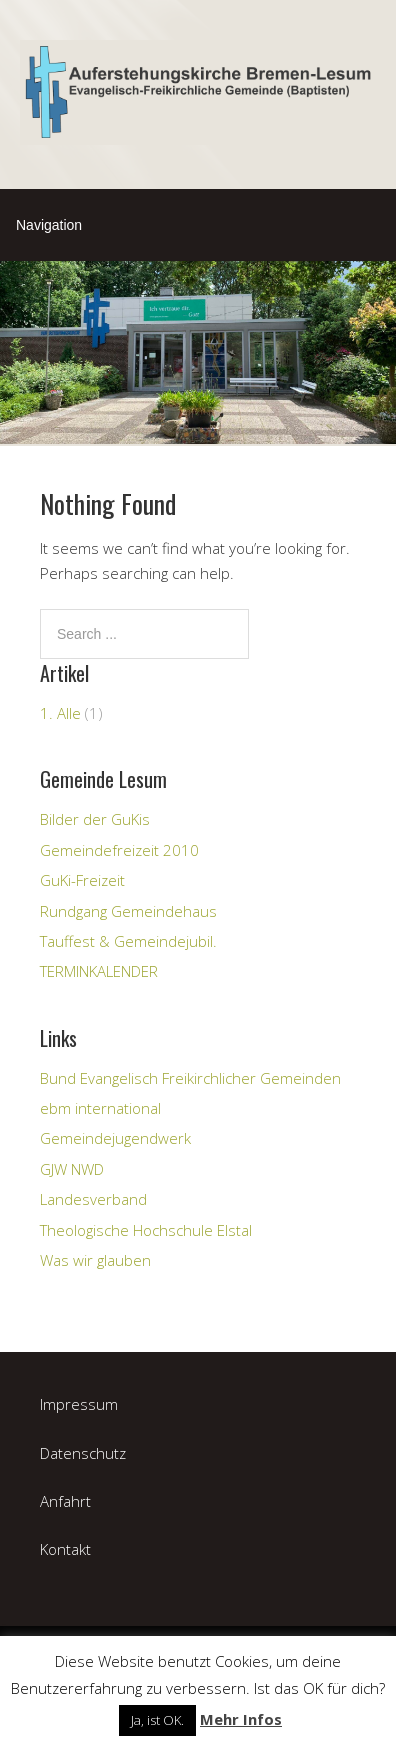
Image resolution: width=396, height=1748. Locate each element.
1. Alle (60, 713)
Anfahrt (65, 1501)
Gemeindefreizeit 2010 (119, 850)
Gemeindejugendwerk (115, 1138)
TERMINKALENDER (99, 971)
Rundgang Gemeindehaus (128, 911)
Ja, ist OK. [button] (157, 1720)
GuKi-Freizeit (82, 880)
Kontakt (65, 1549)
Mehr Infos (241, 1719)
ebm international (100, 1108)
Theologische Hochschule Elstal (146, 1230)
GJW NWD (72, 1169)
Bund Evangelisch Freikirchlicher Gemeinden (190, 1078)
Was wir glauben (95, 1260)
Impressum (79, 1404)
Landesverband (93, 1199)
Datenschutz (83, 1453)
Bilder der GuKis (95, 819)
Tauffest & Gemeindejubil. (128, 941)
